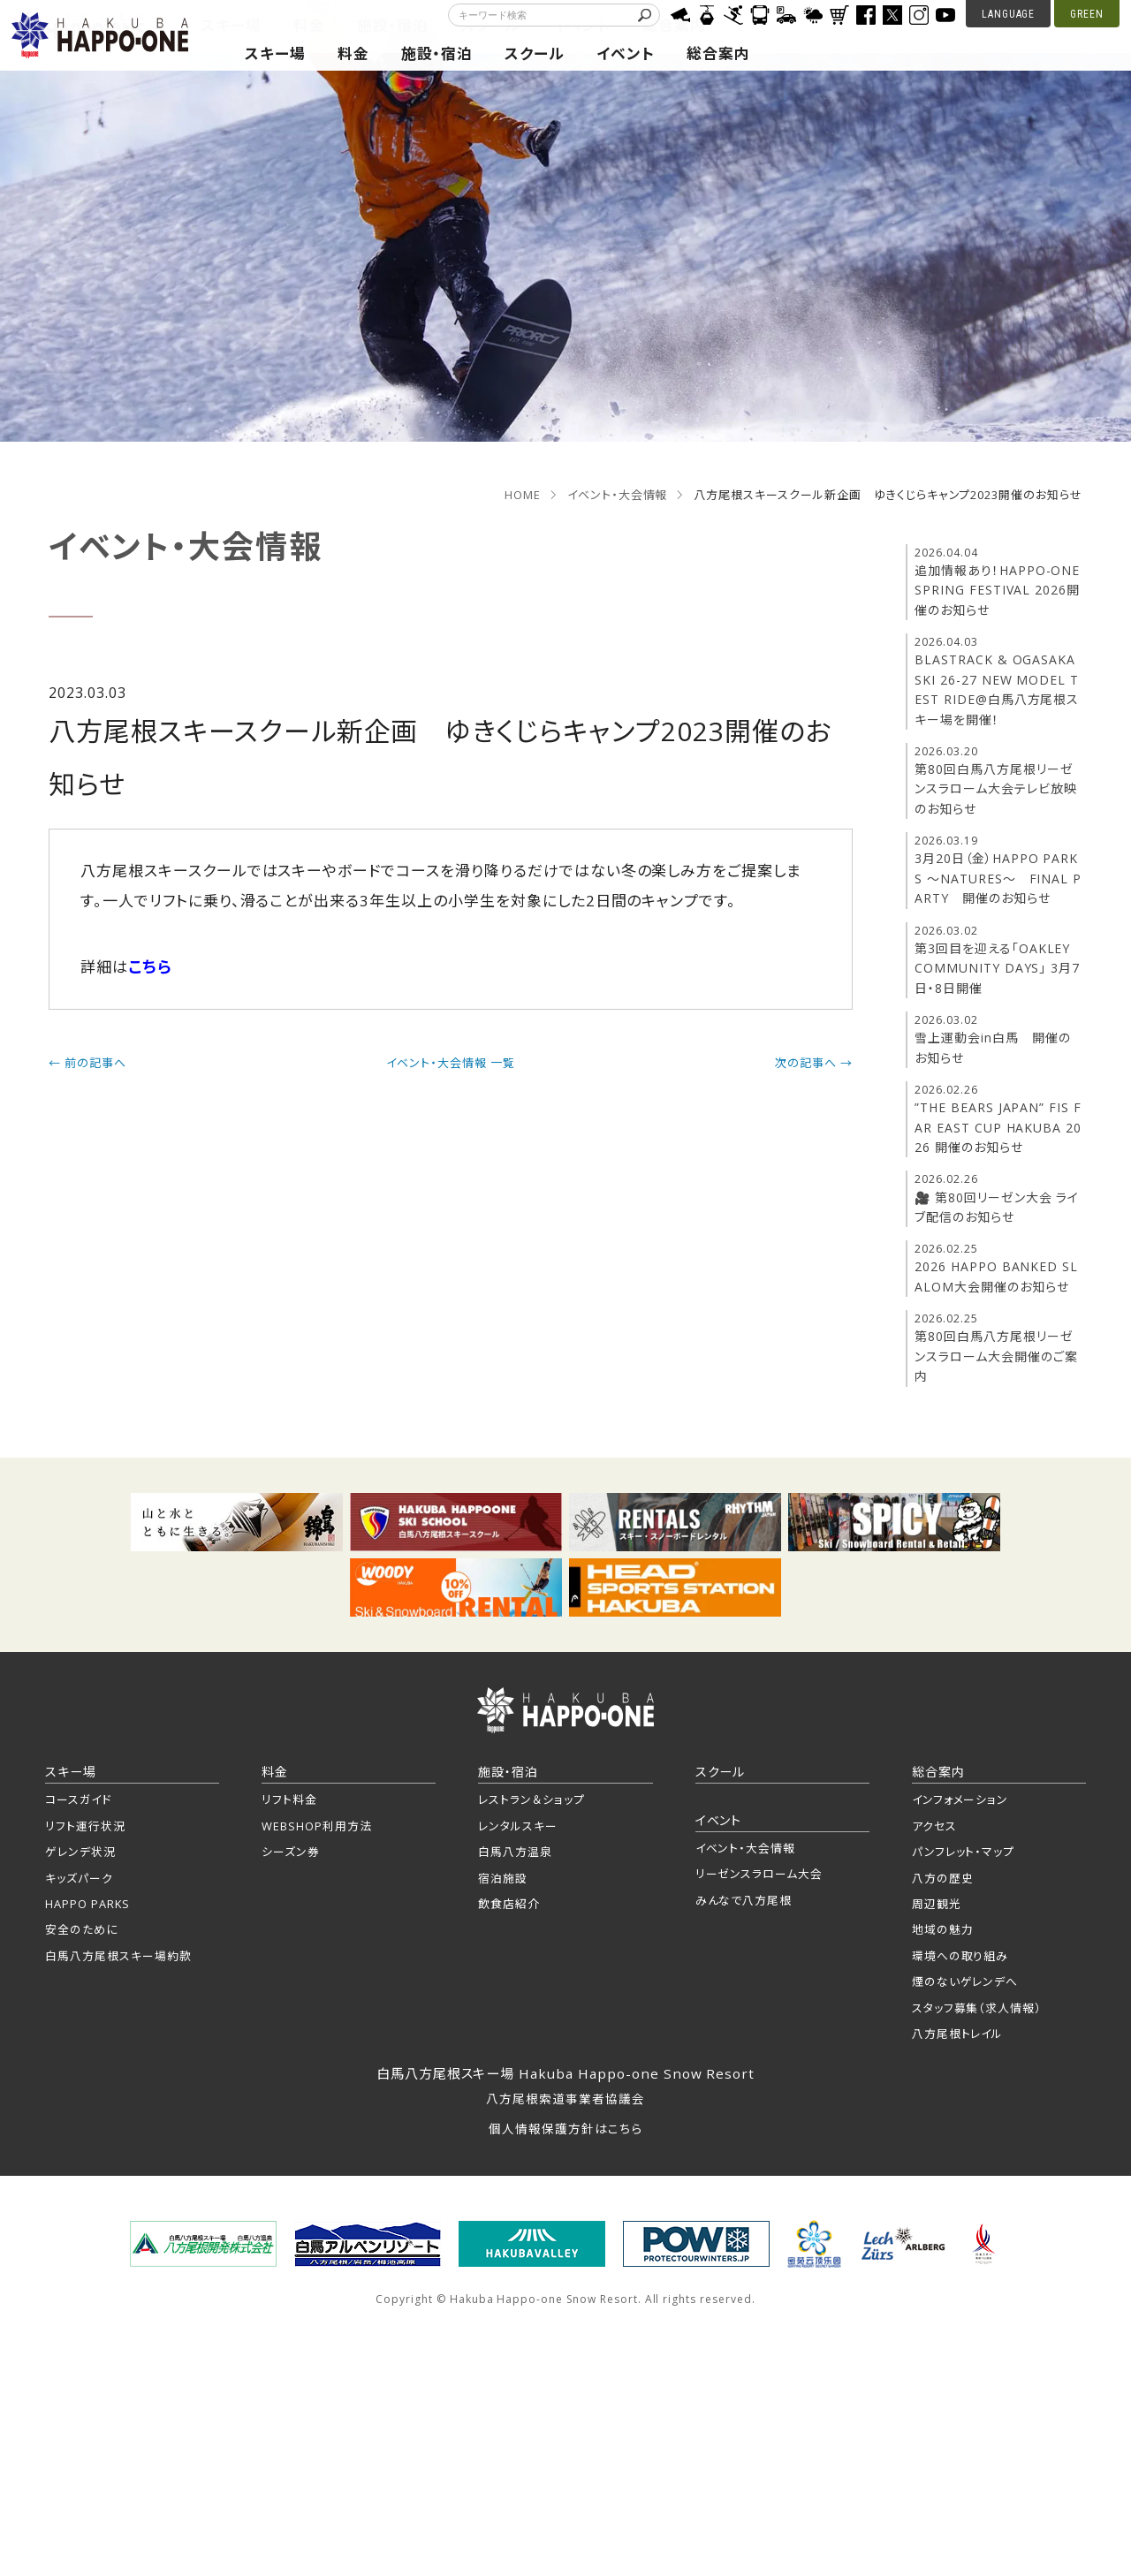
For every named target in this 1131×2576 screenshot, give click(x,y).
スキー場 (275, 53)
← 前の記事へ (87, 1063)
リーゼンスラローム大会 (759, 1874)
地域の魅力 (943, 1929)
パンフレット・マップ (963, 1852)
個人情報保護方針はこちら (565, 2128)
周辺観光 (936, 1904)
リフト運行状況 (85, 1826)
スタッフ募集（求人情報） (977, 2008)
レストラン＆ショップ (531, 1799)
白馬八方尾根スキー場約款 (118, 1956)
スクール (535, 53)
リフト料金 (289, 1799)
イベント (625, 53)
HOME (523, 495)
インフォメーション (960, 1799)
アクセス (934, 1826)
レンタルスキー (518, 1826)
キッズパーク (79, 1878)
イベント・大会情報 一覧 (450, 1063)
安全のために (81, 1929)
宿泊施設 (503, 1878)
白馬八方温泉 (515, 1852)
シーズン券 (291, 1852)
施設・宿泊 (437, 53)
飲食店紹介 (509, 1904)
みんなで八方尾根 (744, 1900)
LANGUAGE (1009, 14)
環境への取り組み (960, 1956)
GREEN (1087, 14)
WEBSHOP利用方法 (317, 1826)
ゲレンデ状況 (80, 1852)
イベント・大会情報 (617, 495)
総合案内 (718, 53)
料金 (353, 53)
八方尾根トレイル (958, 2034)
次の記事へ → (814, 1063)
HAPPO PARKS (87, 1904)
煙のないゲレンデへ (965, 1981)
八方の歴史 (943, 1878)
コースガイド (78, 1799)
